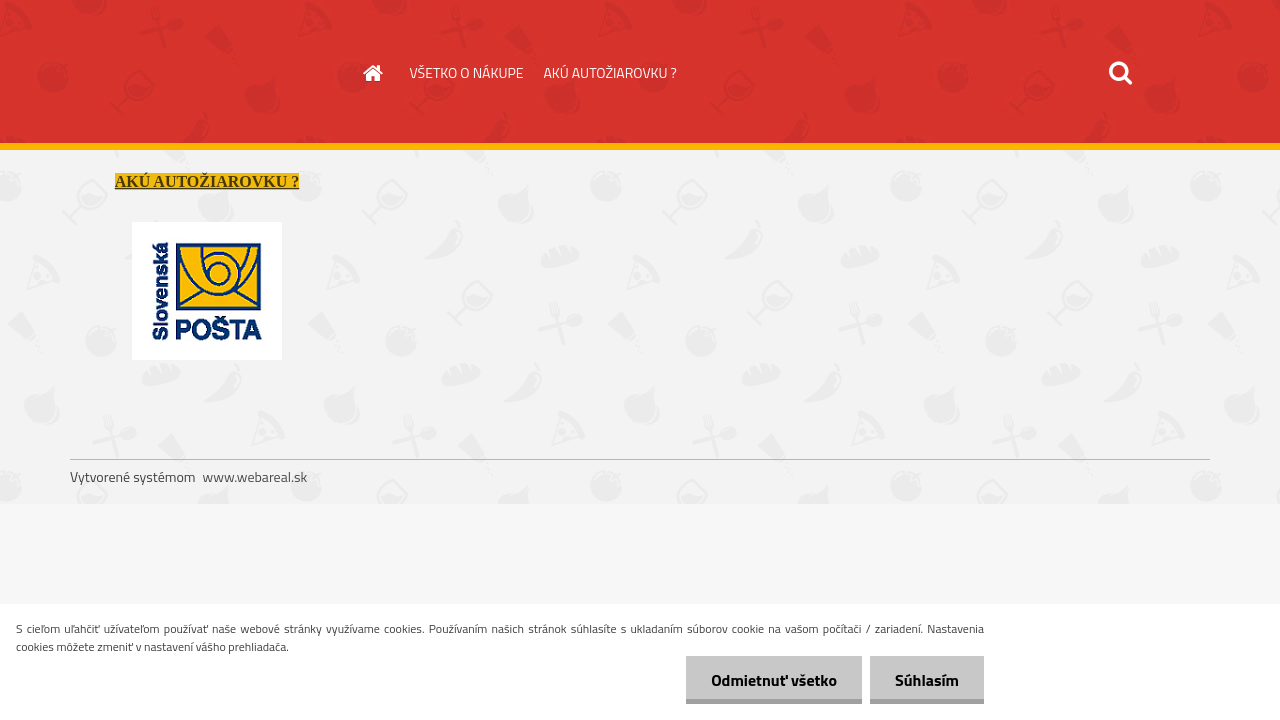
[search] (1120, 73)
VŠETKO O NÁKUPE (467, 72)
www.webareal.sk (255, 476)
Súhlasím (927, 680)
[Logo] (207, 74)
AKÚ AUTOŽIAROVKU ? (609, 72)
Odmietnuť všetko (774, 680)
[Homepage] (372, 73)
